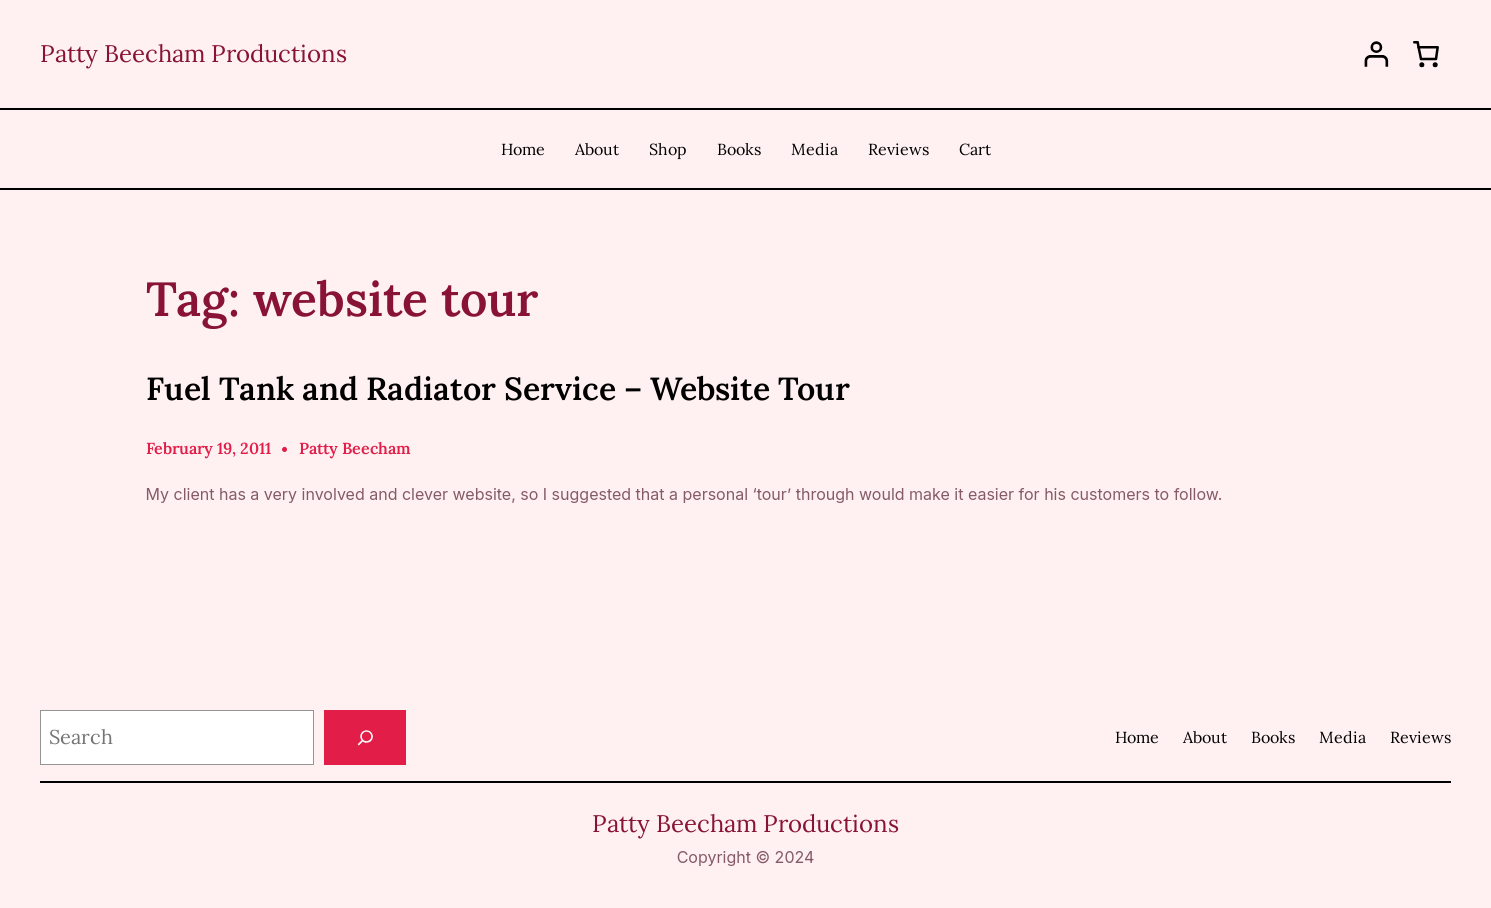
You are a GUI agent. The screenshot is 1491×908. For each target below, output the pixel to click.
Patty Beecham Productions (193, 53)
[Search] (365, 738)
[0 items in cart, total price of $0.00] (1426, 54)
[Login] (1376, 54)
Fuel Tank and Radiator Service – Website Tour (498, 388)
